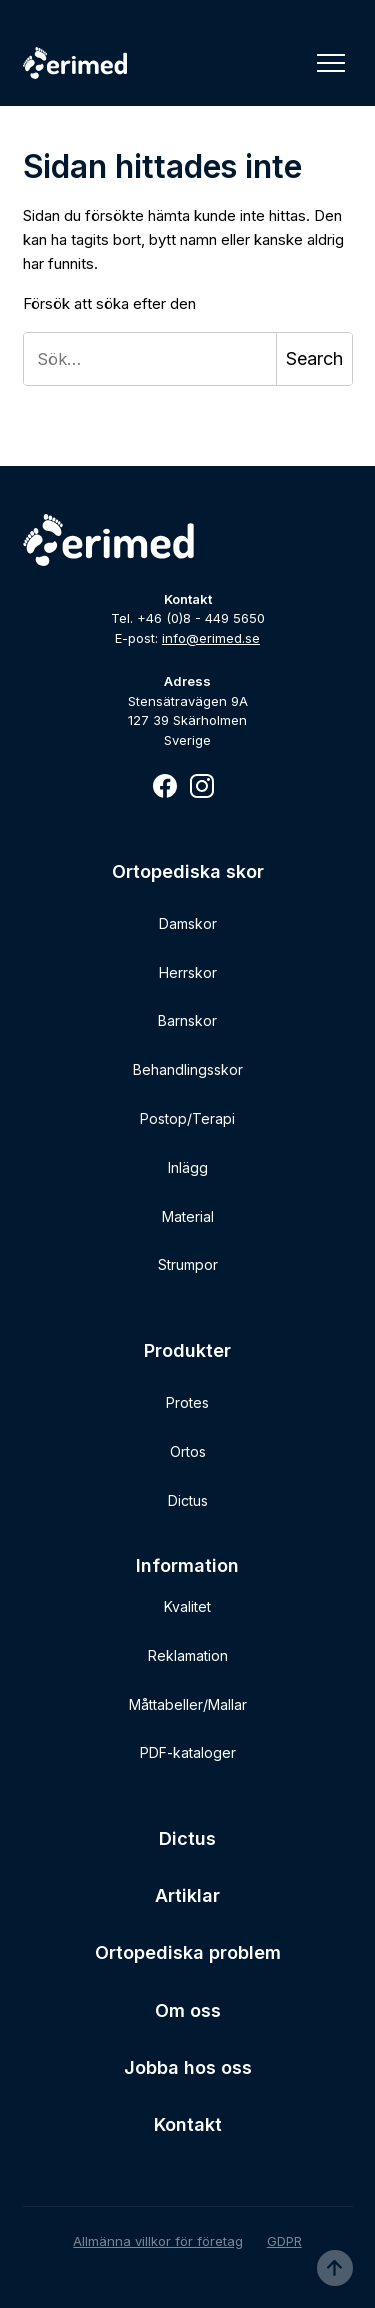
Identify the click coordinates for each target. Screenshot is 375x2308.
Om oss (188, 2010)
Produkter (187, 1350)
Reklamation (188, 1655)
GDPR (284, 2241)
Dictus (188, 1500)
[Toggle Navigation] (331, 63)
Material (188, 1216)
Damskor (188, 923)
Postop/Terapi (187, 1118)
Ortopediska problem (188, 1952)
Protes (187, 1402)
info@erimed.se (211, 638)
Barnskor (187, 1020)
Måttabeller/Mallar (188, 1704)
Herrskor (188, 972)
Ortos (188, 1451)
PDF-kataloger (188, 1752)
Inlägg (188, 1167)
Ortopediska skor (188, 871)
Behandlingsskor (188, 1069)
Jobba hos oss (188, 2067)
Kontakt (188, 2124)
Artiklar (187, 1895)
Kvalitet (187, 1606)
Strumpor (188, 1264)
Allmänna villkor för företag (157, 2241)
